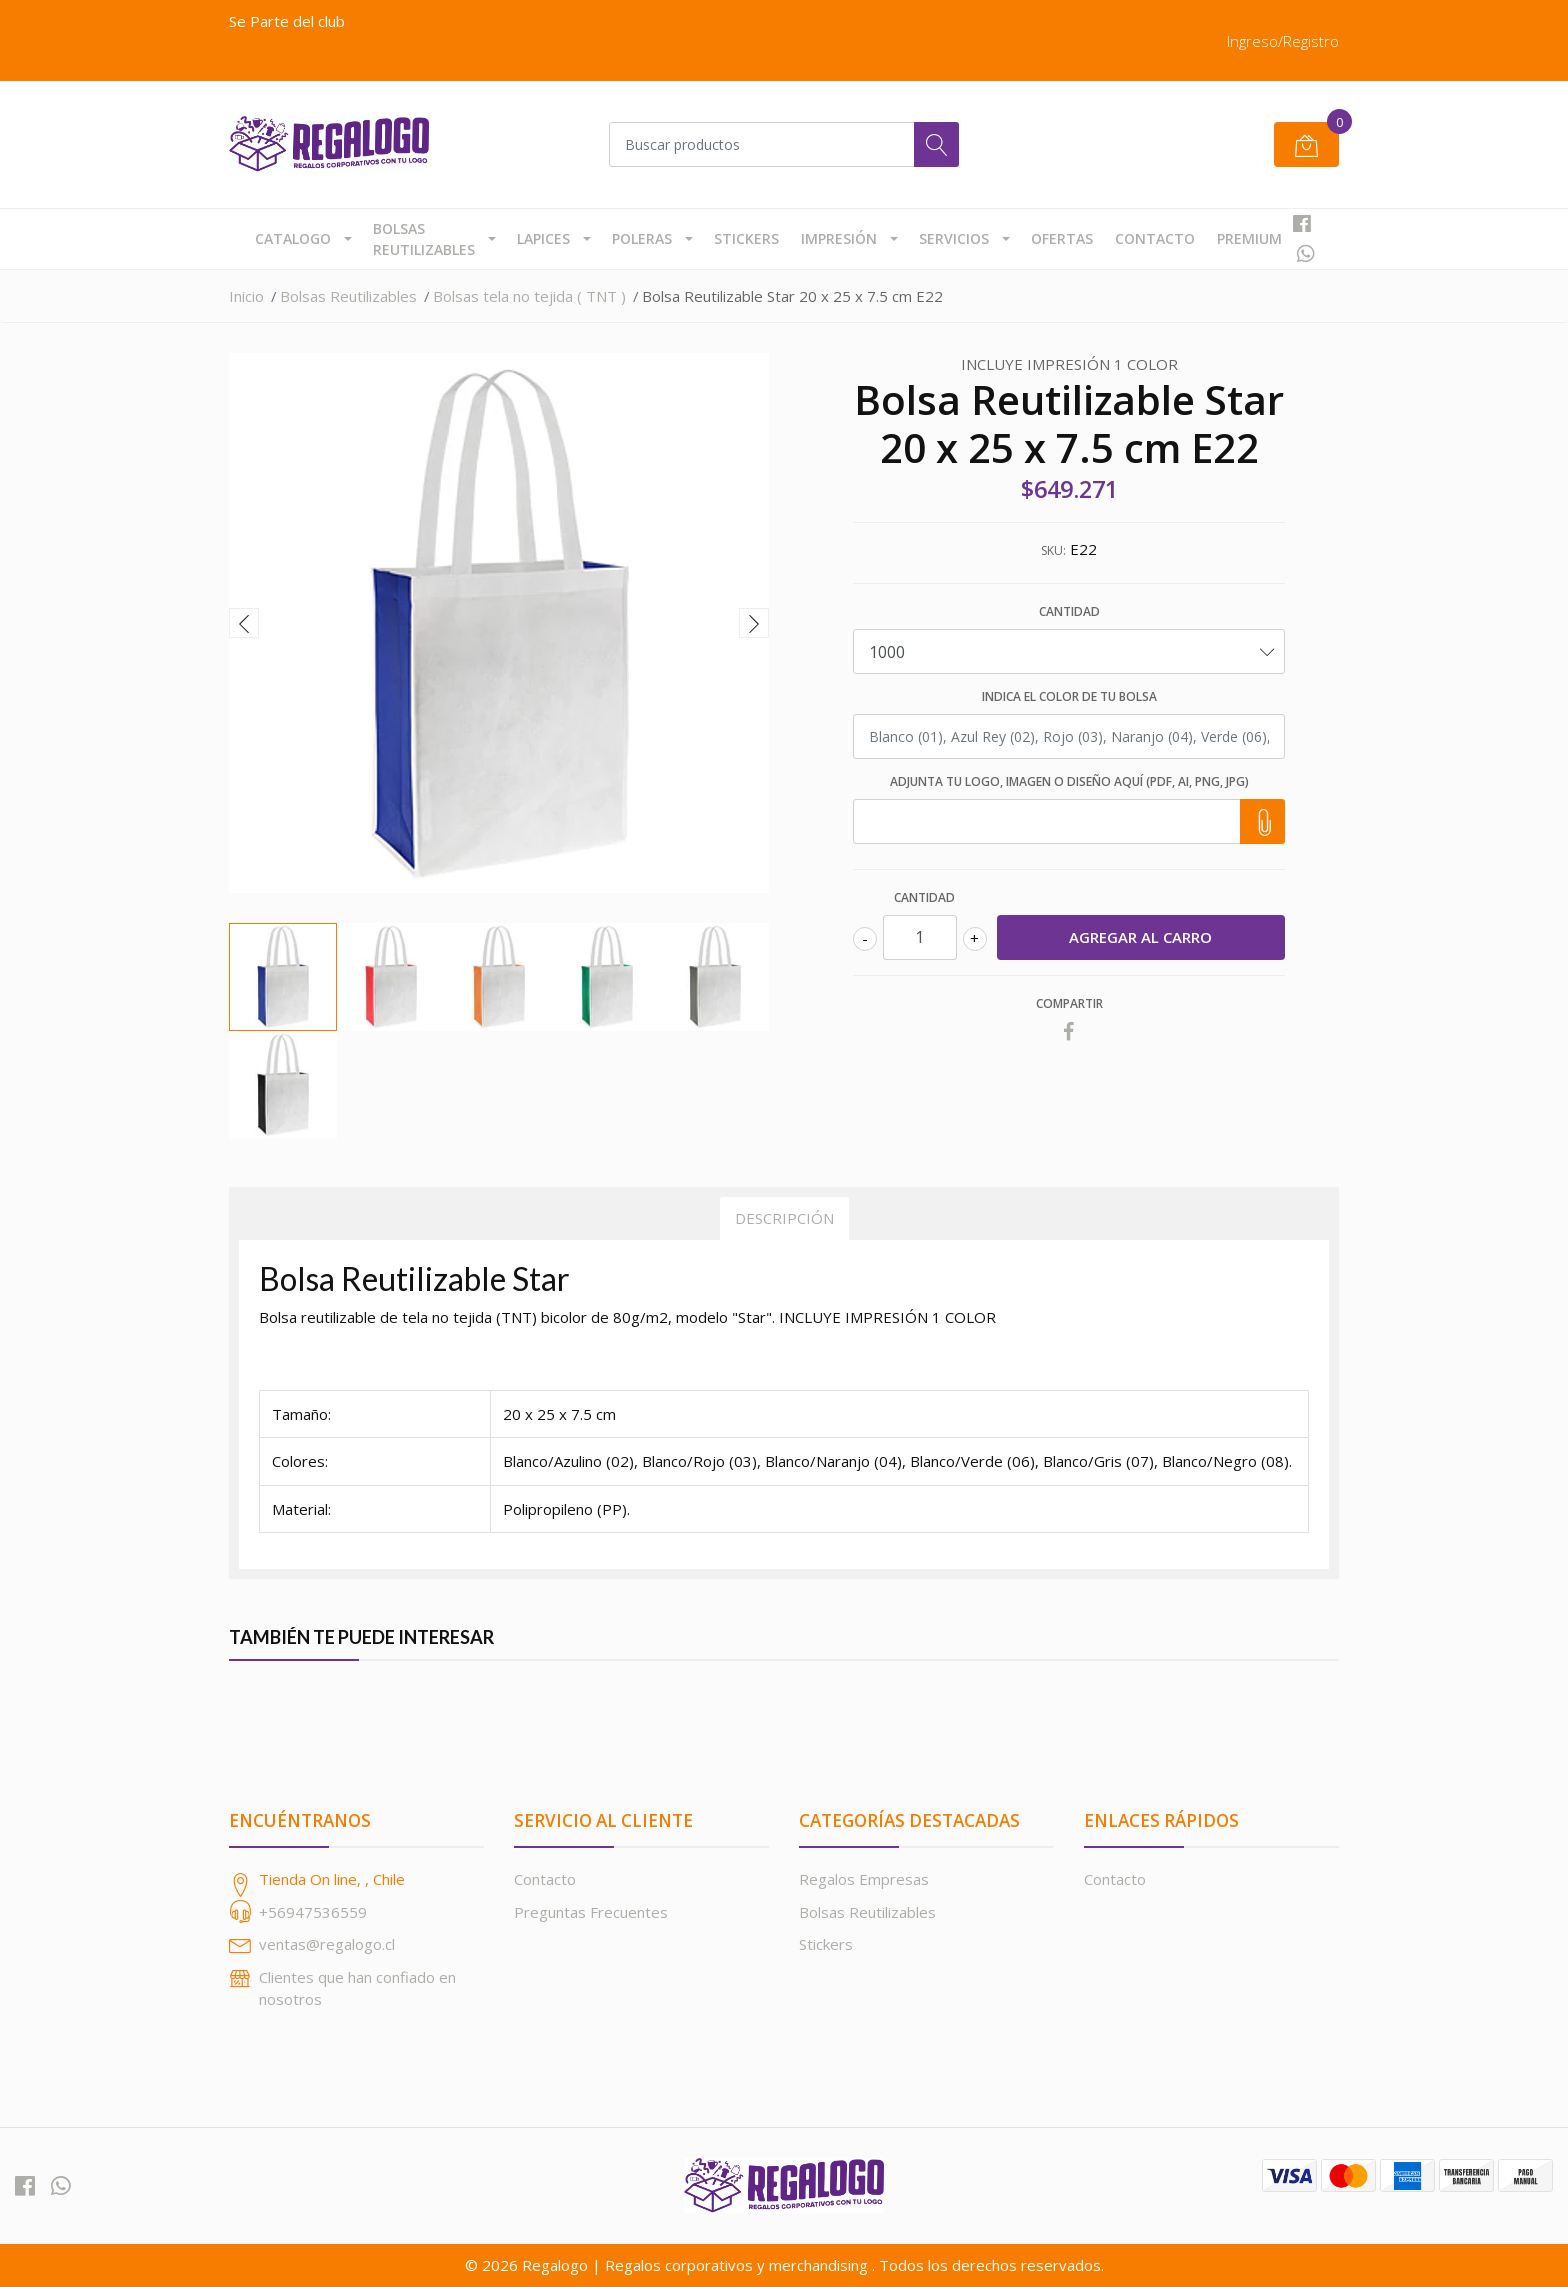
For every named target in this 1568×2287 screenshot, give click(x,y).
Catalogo (293, 238)
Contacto (1155, 238)
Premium (1249, 238)
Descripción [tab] (784, 1218)
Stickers (746, 238)
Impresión (839, 238)
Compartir (1069, 1003)
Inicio (246, 296)
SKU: (1053, 550)
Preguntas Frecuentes (591, 1912)
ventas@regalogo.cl (327, 1944)
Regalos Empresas (864, 1879)
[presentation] (244, 623)
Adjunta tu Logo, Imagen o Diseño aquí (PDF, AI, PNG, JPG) (1069, 781)
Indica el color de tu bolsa (1069, 696)
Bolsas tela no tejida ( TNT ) (529, 296)
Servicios (954, 238)
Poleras (642, 238)
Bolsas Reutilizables (424, 239)
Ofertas (1062, 238)
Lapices (543, 238)
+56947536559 (313, 1912)
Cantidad (1069, 611)
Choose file (1259, 821)
